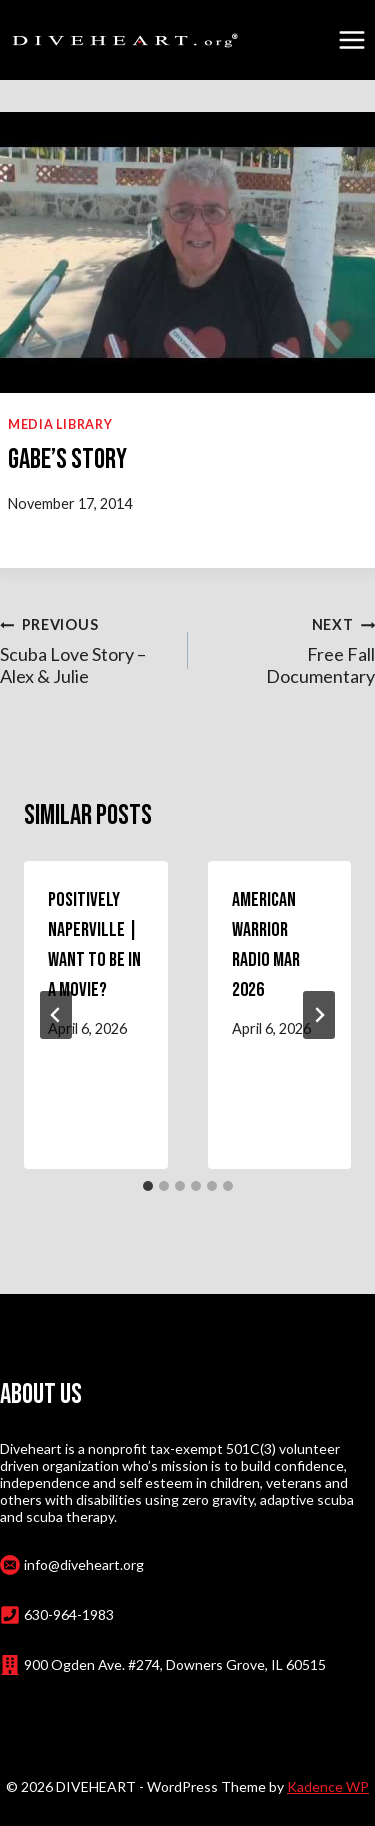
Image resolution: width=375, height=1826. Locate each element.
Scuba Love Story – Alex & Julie (85, 649)
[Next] (319, 1015)
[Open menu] (351, 39)
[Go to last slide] (56, 1015)
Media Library (60, 424)
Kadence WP (328, 1786)
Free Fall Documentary (291, 649)
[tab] (148, 1186)
